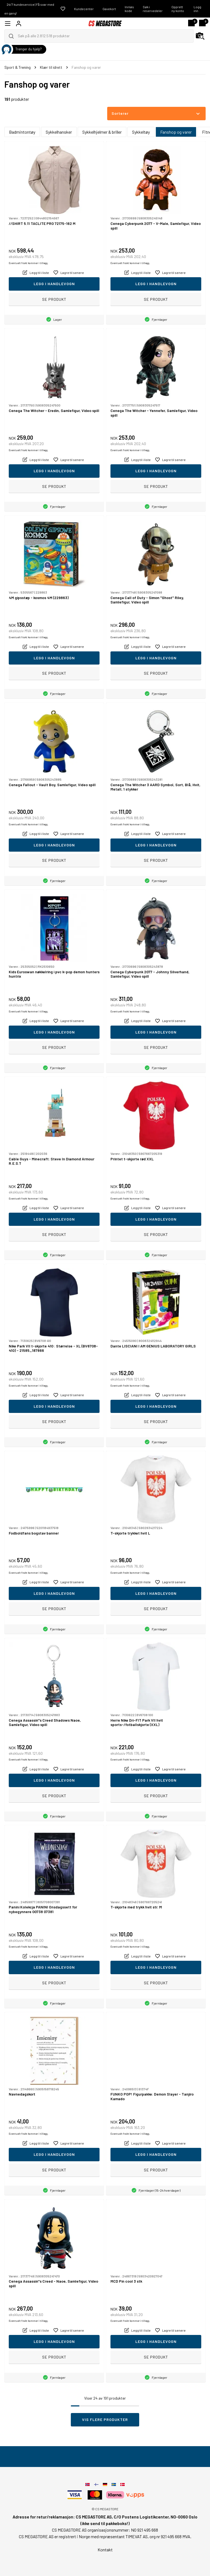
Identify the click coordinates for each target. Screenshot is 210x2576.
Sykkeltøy (141, 131)
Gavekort (109, 9)
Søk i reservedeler (153, 9)
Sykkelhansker (59, 131)
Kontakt (105, 2549)
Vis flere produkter (105, 2419)
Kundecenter (84, 9)
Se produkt (54, 299)
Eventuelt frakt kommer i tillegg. (28, 263)
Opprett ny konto (177, 9)
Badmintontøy (22, 131)
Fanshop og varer (176, 131)
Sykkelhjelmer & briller (102, 131)
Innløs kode (129, 9)
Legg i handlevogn (54, 283)
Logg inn (197, 9)
